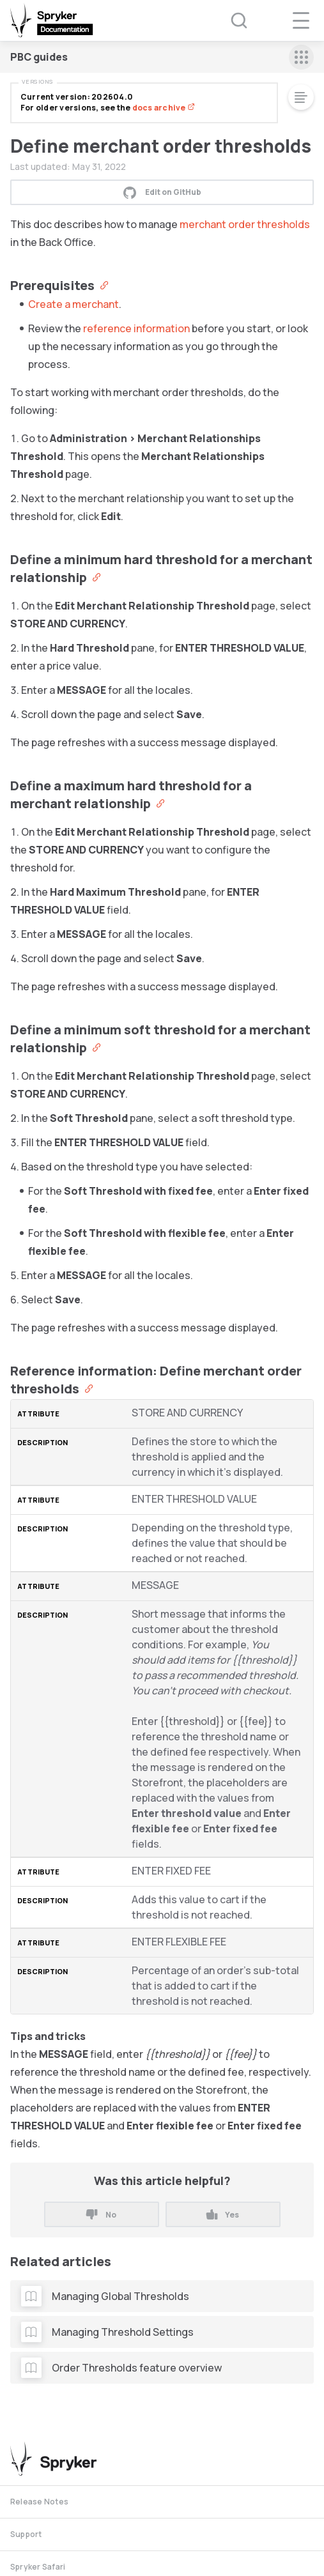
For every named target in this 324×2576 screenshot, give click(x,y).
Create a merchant (73, 304)
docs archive (163, 107)
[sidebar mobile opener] (301, 57)
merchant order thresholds (245, 224)
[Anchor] (101, 284)
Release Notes (39, 2501)
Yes (222, 2214)
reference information (136, 328)
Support (26, 2534)
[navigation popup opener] (301, 20)
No (101, 2214)
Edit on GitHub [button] (162, 192)
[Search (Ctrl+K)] (230, 20)
